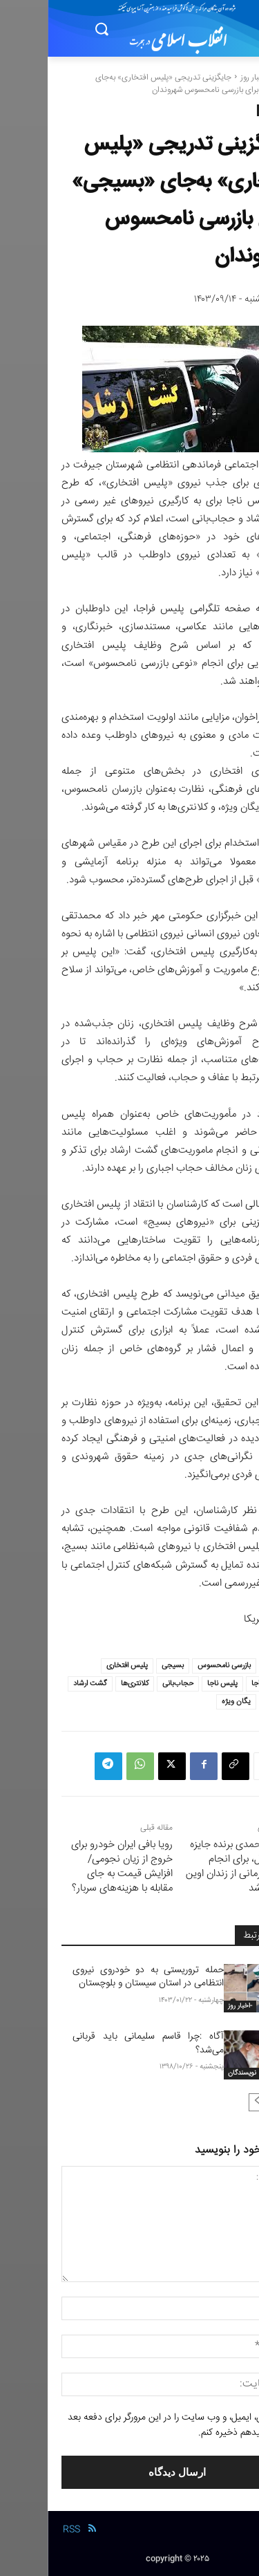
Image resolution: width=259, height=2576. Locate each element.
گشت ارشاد (42, 1683)
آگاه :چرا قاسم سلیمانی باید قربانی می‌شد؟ (100, 2043)
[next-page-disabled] (209, 2102)
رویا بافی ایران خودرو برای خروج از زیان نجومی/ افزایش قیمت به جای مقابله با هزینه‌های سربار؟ (74, 1866)
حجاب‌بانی (130, 1683)
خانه (238, 77)
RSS (23, 2530)
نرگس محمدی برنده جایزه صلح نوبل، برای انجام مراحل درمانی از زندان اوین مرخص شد (191, 1866)
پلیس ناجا (175, 1683)
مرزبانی (227, 1701)
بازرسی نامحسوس (176, 1665)
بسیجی (125, 1665)
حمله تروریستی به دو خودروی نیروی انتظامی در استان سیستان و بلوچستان (100, 1977)
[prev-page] (231, 2102)
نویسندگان (194, 2073)
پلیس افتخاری (79, 1665)
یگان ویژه (188, 1701)
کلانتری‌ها (87, 1683)
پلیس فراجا (220, 1683)
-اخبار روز (207, 77)
